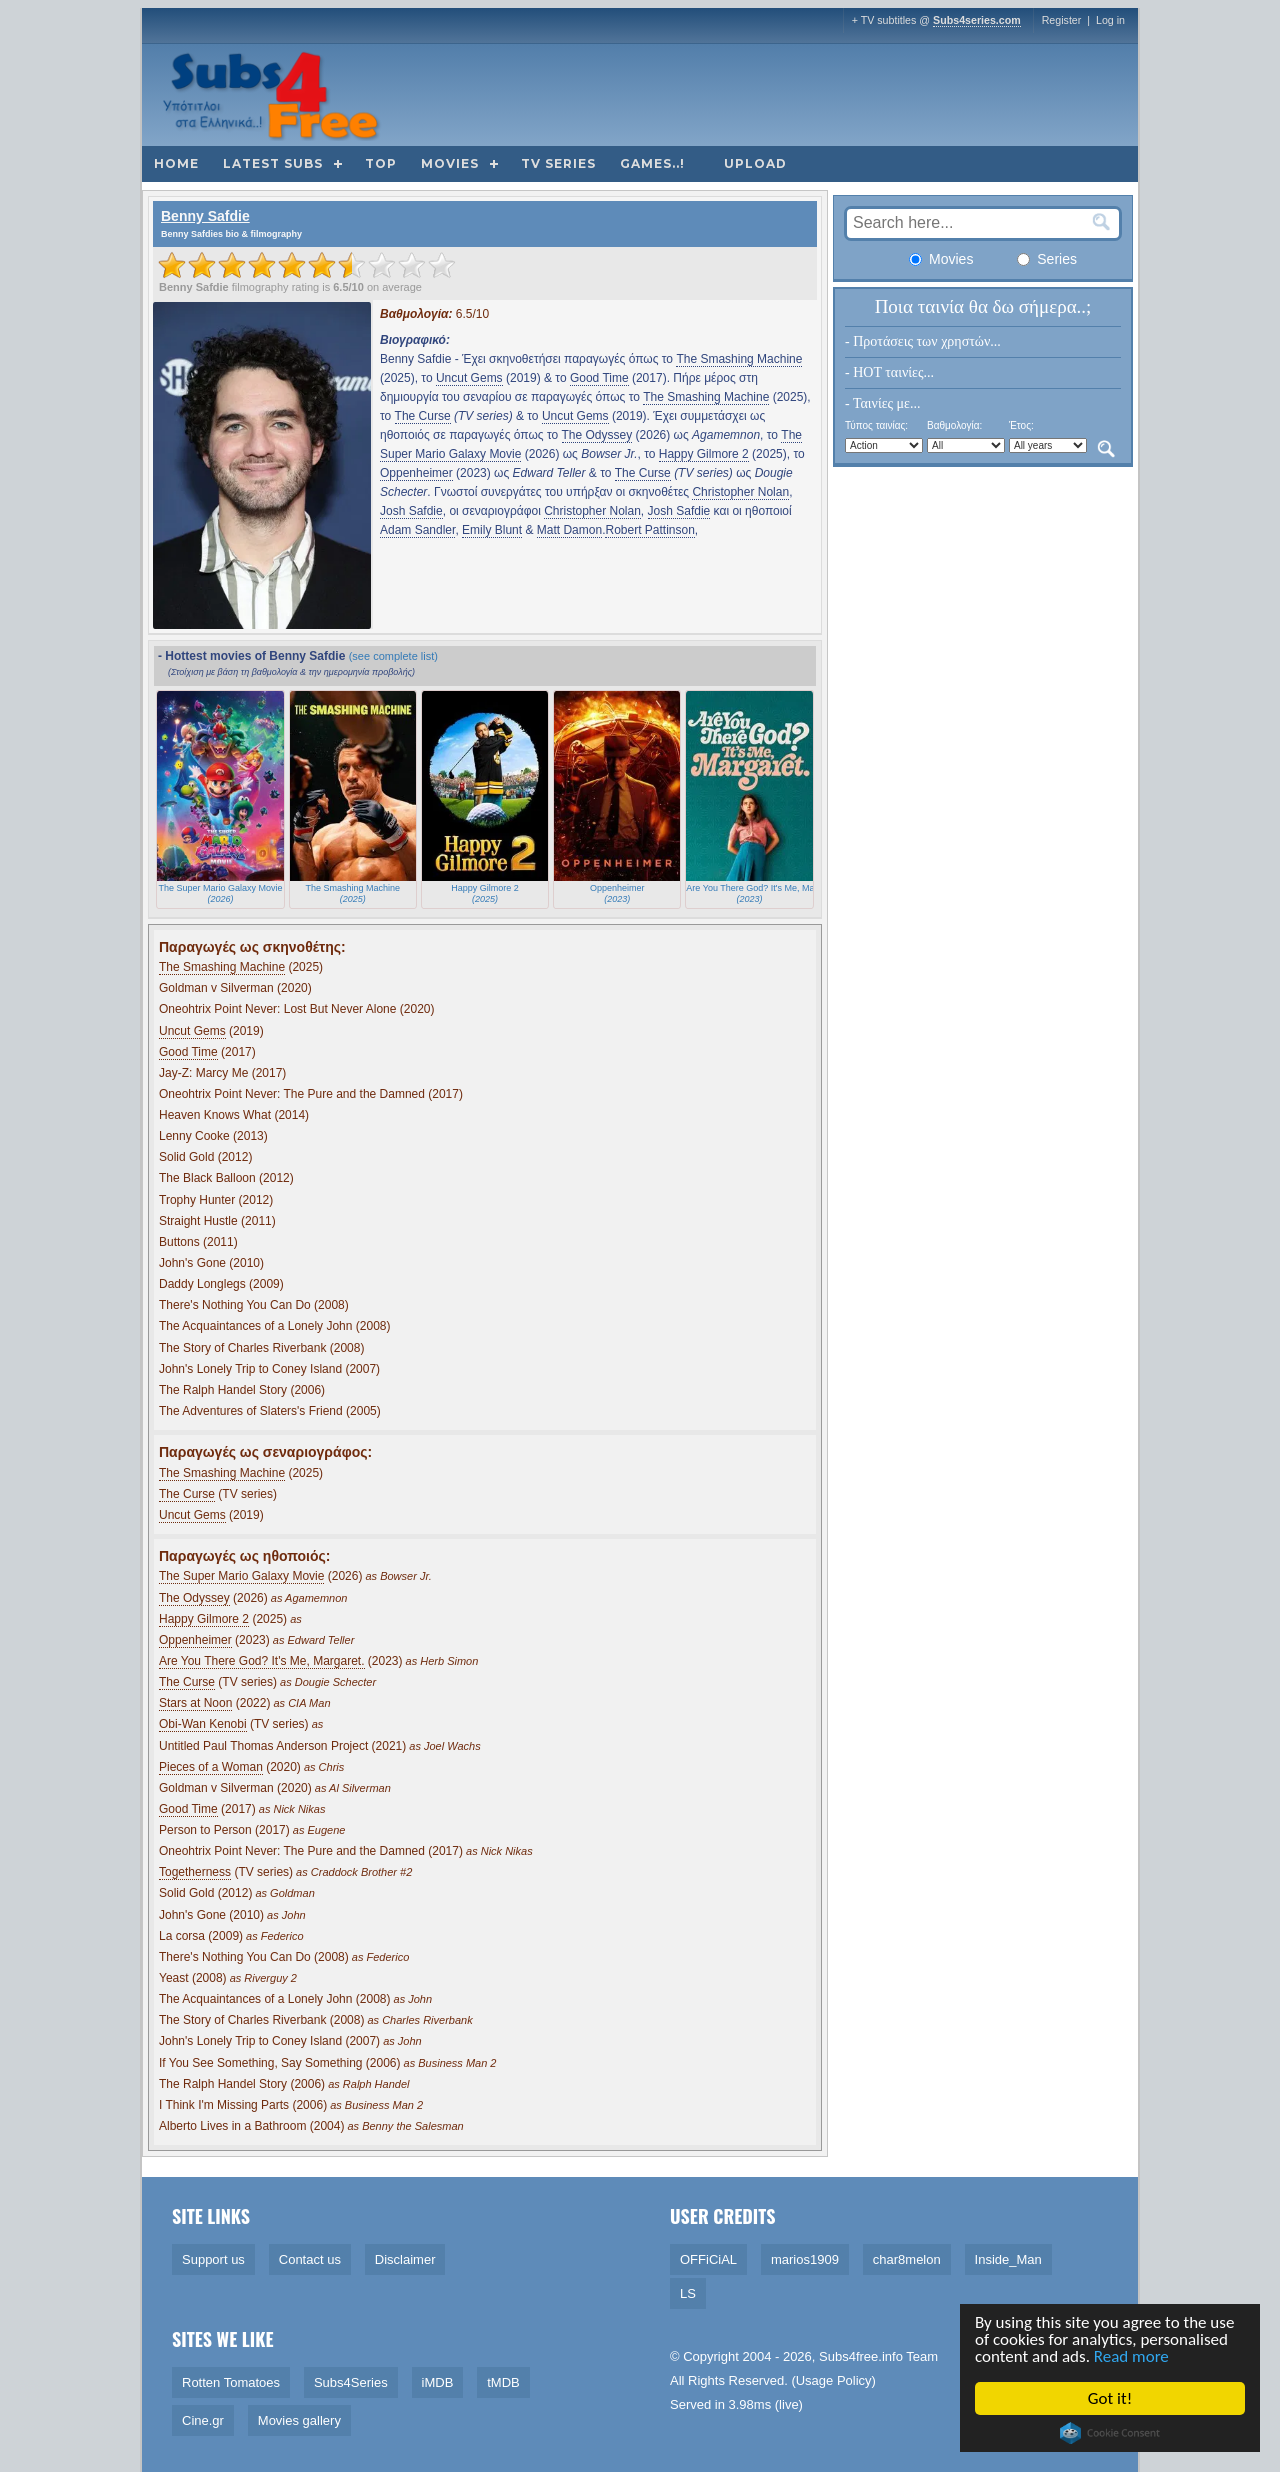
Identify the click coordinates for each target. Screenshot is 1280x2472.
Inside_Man (1008, 2259)
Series (1047, 259)
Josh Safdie (411, 511)
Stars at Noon (195, 1703)
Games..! (652, 163)
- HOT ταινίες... (889, 372)
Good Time (599, 378)
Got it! (1111, 2398)
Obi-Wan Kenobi (203, 1724)
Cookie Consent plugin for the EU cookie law (1112, 2433)
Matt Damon (569, 530)
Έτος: (1021, 425)
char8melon (907, 2259)
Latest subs (273, 163)
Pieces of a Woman (211, 1767)
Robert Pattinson (649, 530)
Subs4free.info (861, 2356)
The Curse (423, 416)
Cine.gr (203, 2420)
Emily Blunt (492, 530)
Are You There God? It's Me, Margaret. (262, 1661)
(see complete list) (393, 656)
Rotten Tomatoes (231, 2382)
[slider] (307, 265)
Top (381, 163)
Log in (1110, 20)
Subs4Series (351, 2382)
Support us (213, 2259)
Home (176, 163)
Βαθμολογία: (954, 425)
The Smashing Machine (739, 359)
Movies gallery (299, 2420)
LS (688, 2293)
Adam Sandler (417, 530)
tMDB (503, 2382)
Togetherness (195, 1872)
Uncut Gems (469, 378)
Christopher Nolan (740, 492)
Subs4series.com (977, 20)
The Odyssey (597, 435)
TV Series (558, 163)
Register (1062, 20)
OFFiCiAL (708, 2259)
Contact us (310, 2259)
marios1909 (805, 2259)
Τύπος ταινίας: (876, 425)
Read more (1132, 2356)
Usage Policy (834, 2380)
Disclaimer (405, 2259)
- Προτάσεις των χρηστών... (923, 341)
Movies (450, 163)
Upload (755, 163)
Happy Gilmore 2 (704, 454)
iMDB (438, 2382)
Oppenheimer (416, 473)
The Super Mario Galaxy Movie (241, 1576)
